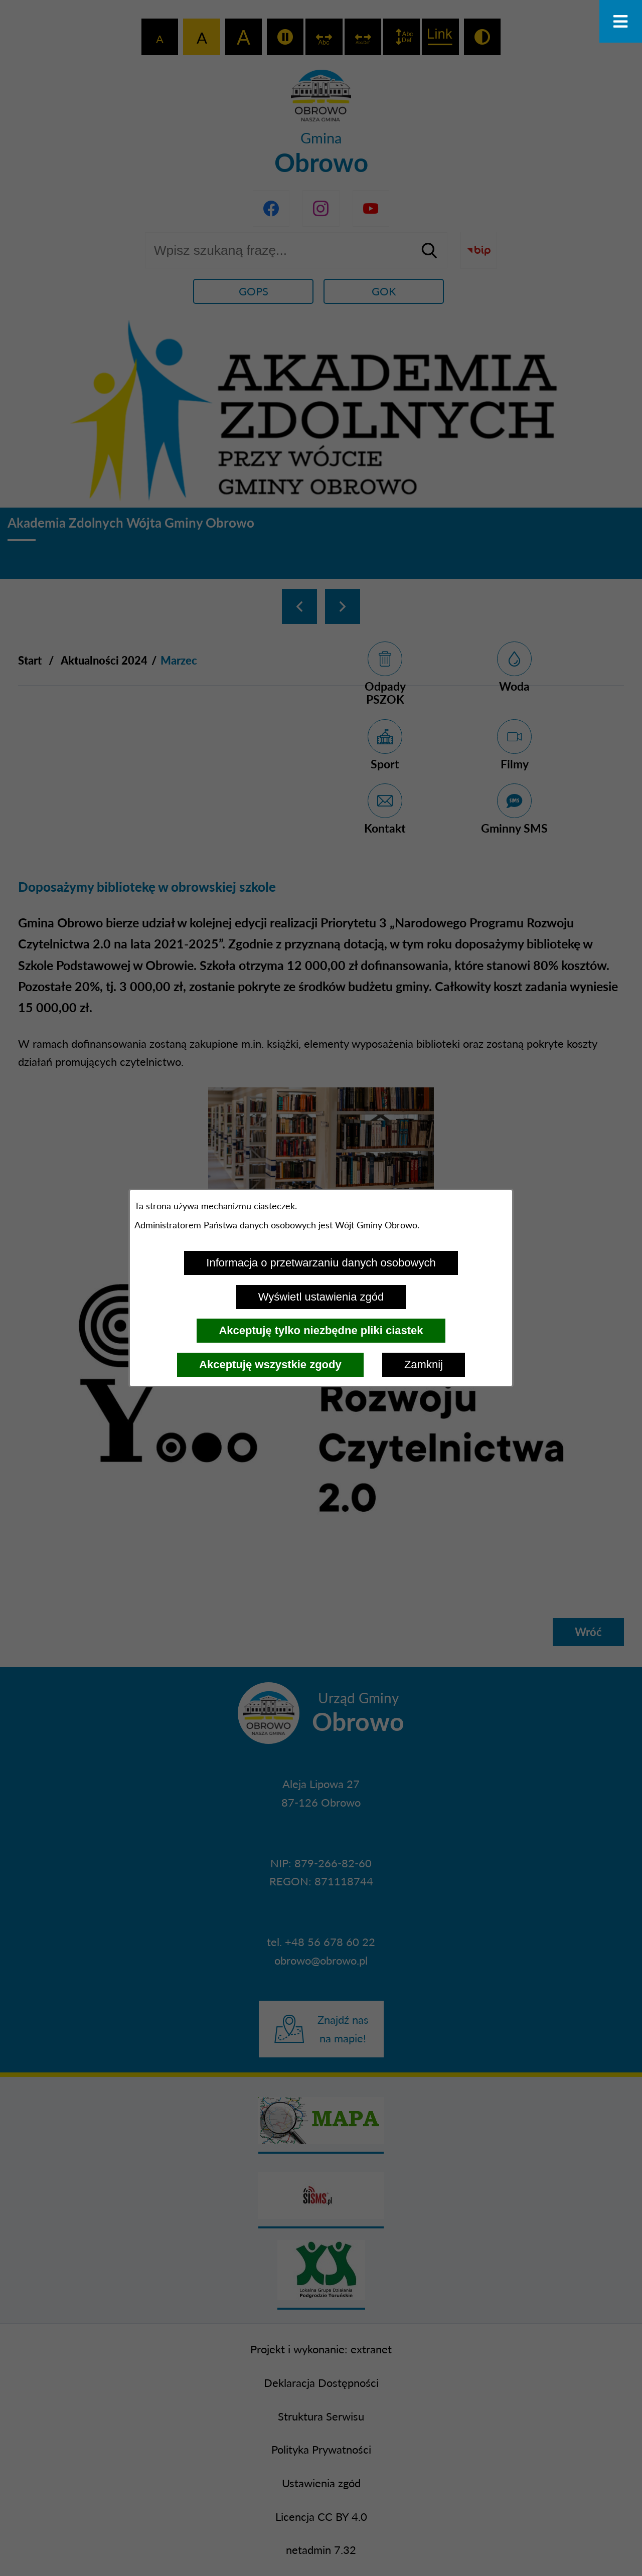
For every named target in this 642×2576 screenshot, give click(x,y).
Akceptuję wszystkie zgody (270, 1364)
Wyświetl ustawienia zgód (321, 1297)
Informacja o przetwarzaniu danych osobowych (320, 1262)
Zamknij (423, 1364)
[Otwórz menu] (620, 21)
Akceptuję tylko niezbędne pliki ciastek (321, 1330)
